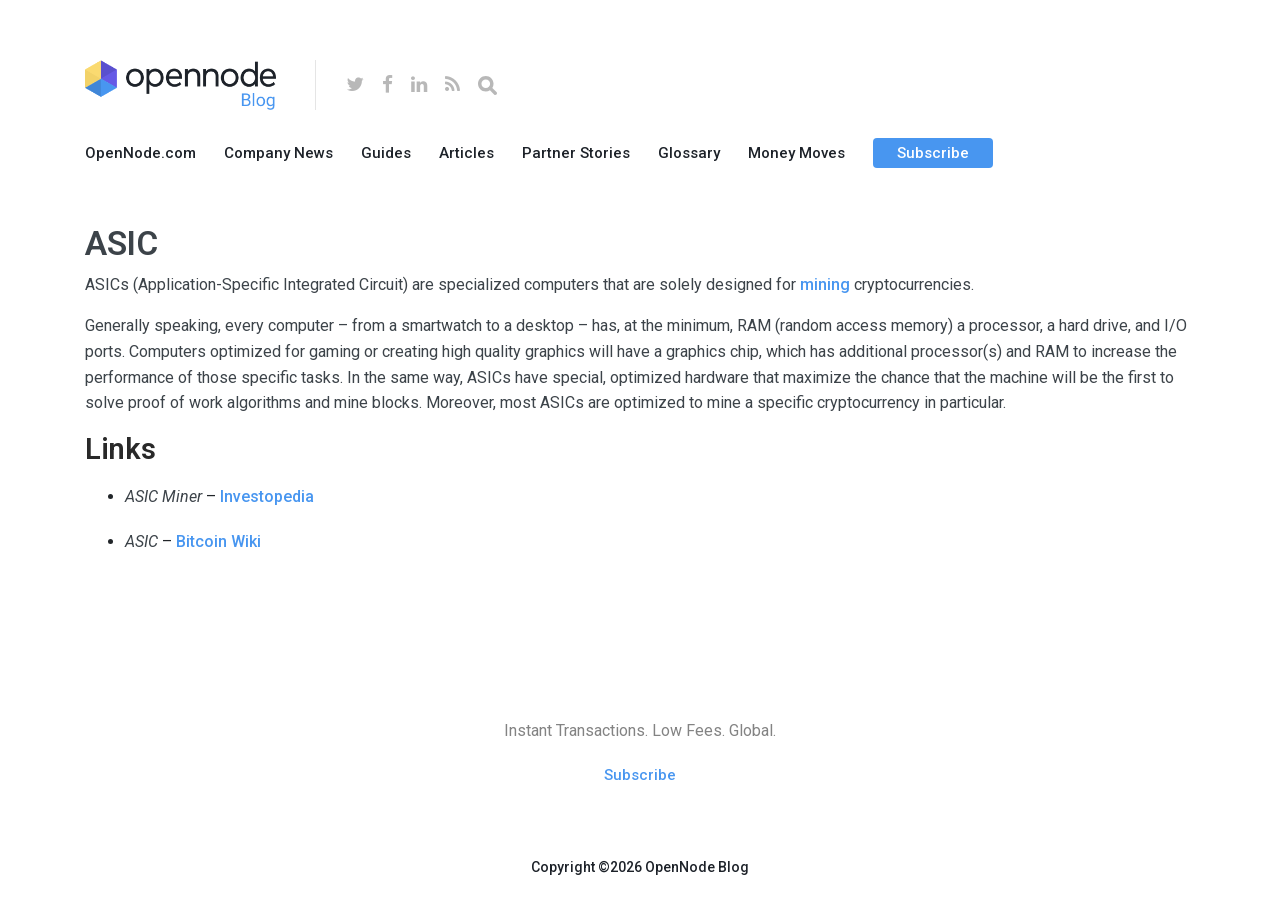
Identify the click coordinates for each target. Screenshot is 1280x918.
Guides (386, 153)
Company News (278, 153)
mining (825, 284)
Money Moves (796, 153)
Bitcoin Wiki (218, 541)
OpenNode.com (140, 153)
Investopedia (267, 496)
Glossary (689, 153)
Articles (466, 153)
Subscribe (933, 153)
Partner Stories (576, 153)
